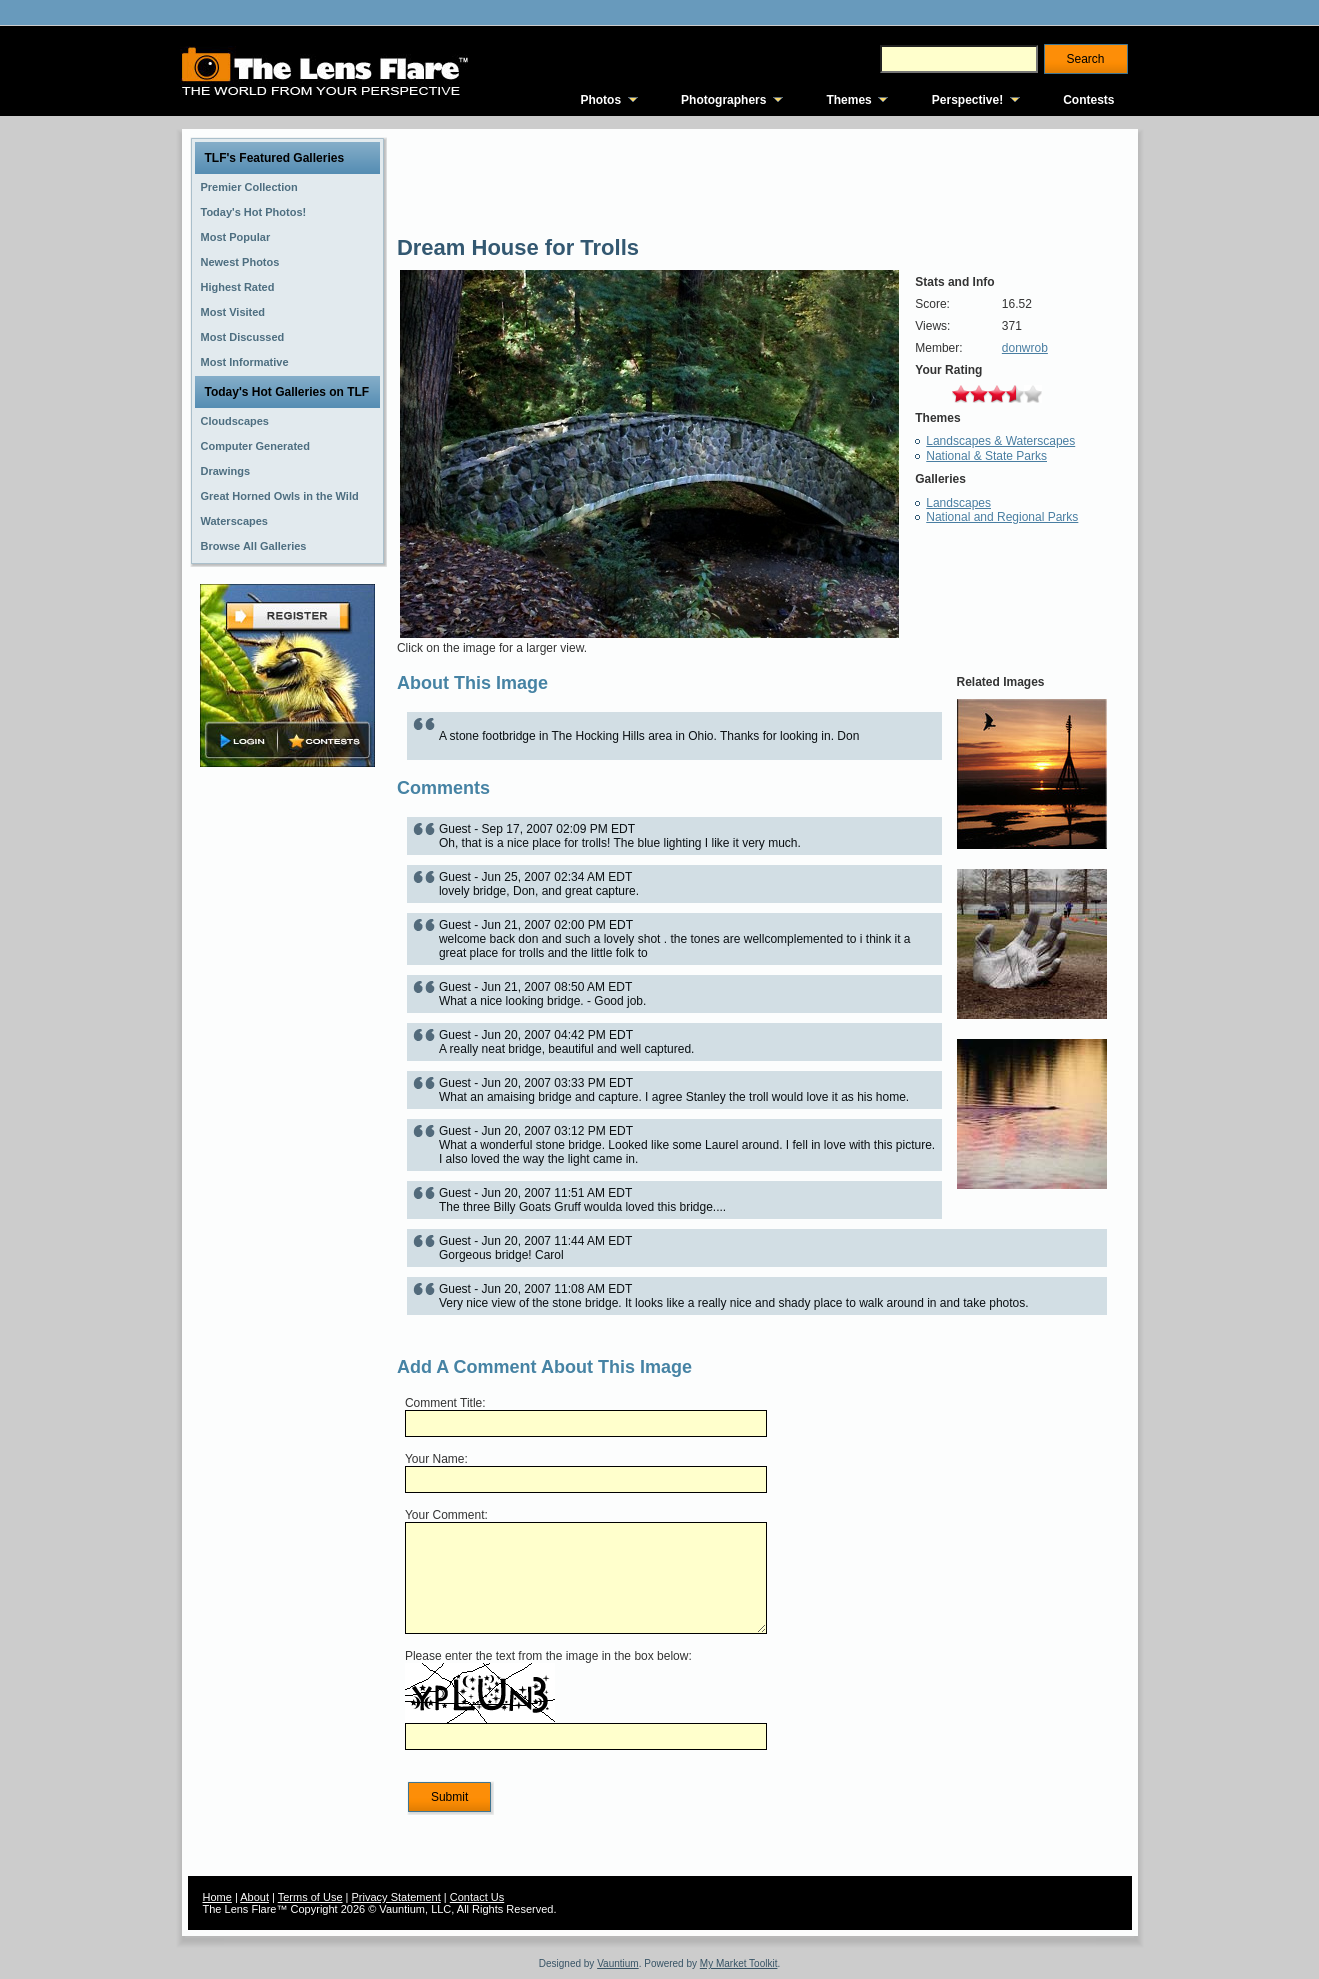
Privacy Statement (396, 1897)
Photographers (723, 100)
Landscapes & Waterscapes (1000, 441)
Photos (600, 100)
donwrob (1025, 348)
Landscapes (958, 503)
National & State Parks (986, 456)
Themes (848, 100)
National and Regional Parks (1002, 517)
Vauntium (618, 1963)
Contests (1088, 100)
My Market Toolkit (739, 1963)
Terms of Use (310, 1897)
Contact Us (477, 1897)
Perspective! (967, 100)
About (254, 1897)
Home (217, 1897)
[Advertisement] (287, 1087)
